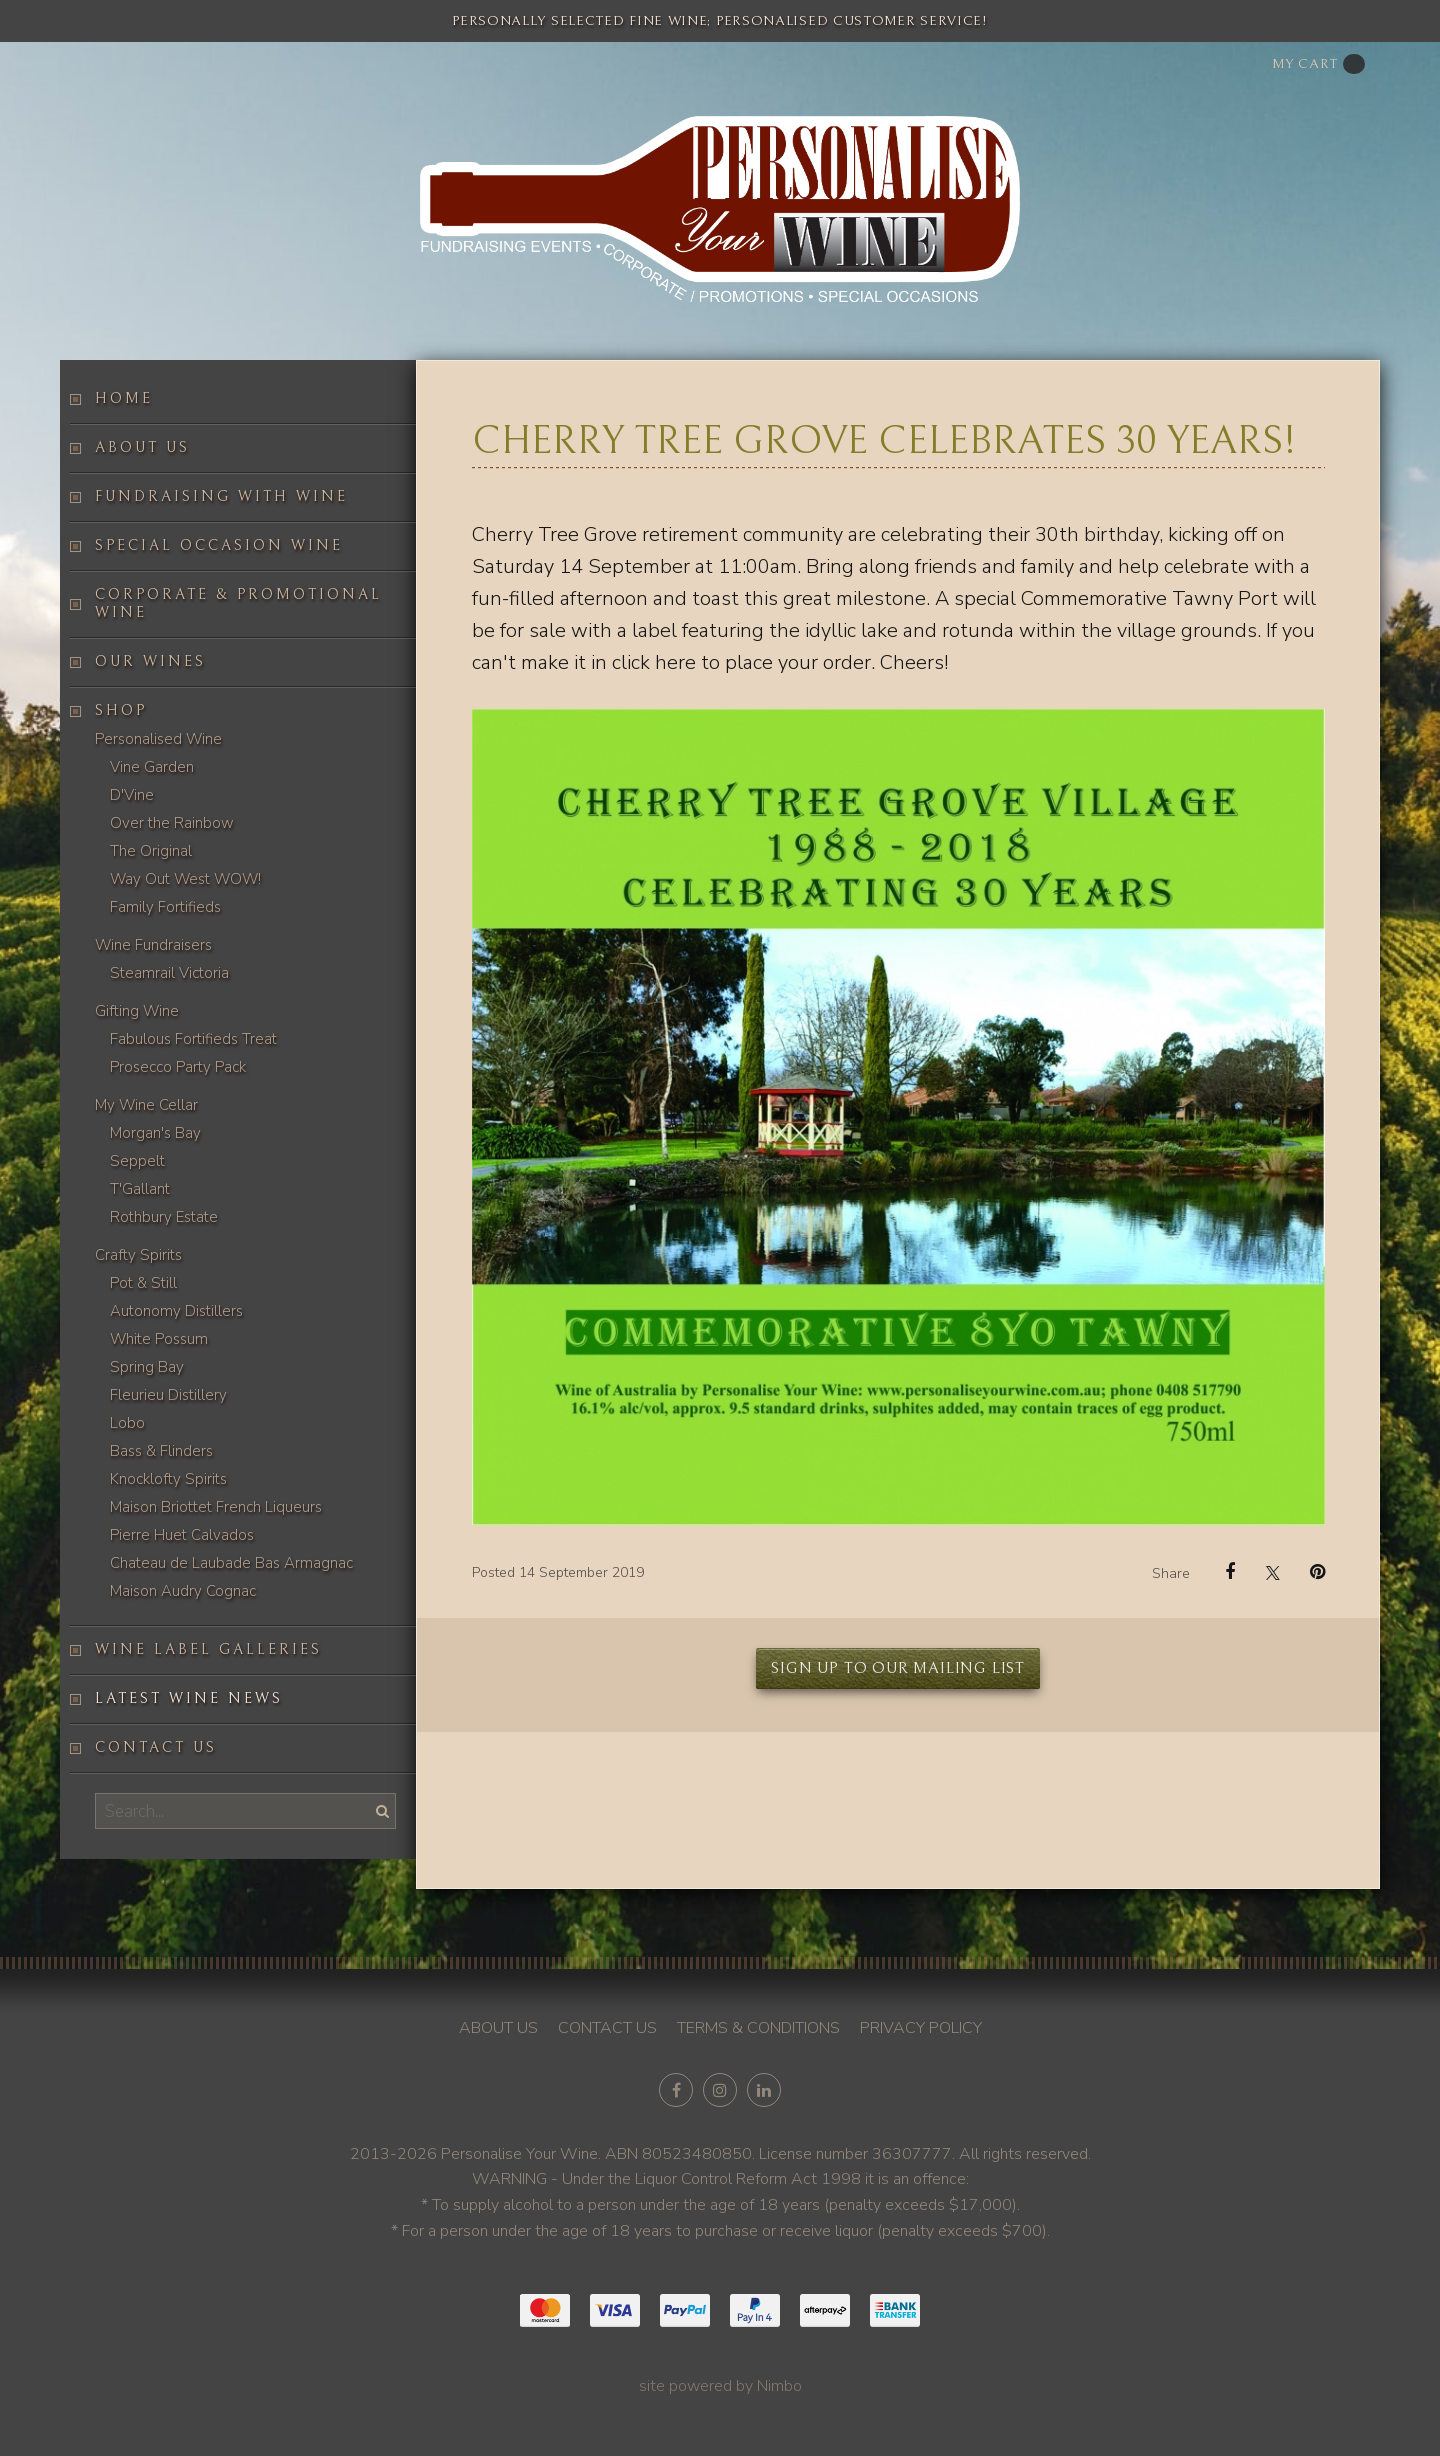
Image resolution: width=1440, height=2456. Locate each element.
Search (380, 1810)
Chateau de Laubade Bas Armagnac (231, 1563)
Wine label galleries (208, 1649)
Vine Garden (152, 767)
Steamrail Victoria (169, 973)
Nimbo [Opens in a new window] (779, 2386)
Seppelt (137, 1161)
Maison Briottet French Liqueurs (216, 1507)
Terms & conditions (758, 2028)
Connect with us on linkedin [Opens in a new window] (764, 2090)
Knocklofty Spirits (168, 1479)
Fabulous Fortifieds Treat (193, 1039)
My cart (1318, 64)
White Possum (159, 1339)
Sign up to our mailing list (898, 1668)
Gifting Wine (137, 1011)
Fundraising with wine (221, 496)
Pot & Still (143, 1283)
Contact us (156, 1747)
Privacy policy (921, 2028)
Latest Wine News (189, 1698)
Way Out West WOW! (185, 879)
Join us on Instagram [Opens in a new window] (720, 2090)
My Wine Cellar (146, 1105)
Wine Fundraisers (153, 945)
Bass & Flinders (161, 1451)
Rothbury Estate (164, 1217)
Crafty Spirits (138, 1255)
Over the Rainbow (172, 823)
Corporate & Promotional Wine (238, 603)
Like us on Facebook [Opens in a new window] (676, 2090)
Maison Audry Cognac (183, 1591)
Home (124, 398)
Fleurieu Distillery (168, 1395)
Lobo (127, 1423)
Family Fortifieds (165, 907)
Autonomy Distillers (176, 1311)
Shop (121, 710)
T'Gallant (140, 1189)
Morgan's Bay (155, 1133)
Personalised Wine (158, 739)
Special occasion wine (219, 545)
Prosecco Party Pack (178, 1067)
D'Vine (132, 795)
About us (142, 447)
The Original (151, 851)
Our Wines (150, 661)
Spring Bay (147, 1367)
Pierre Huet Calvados (182, 1535)
